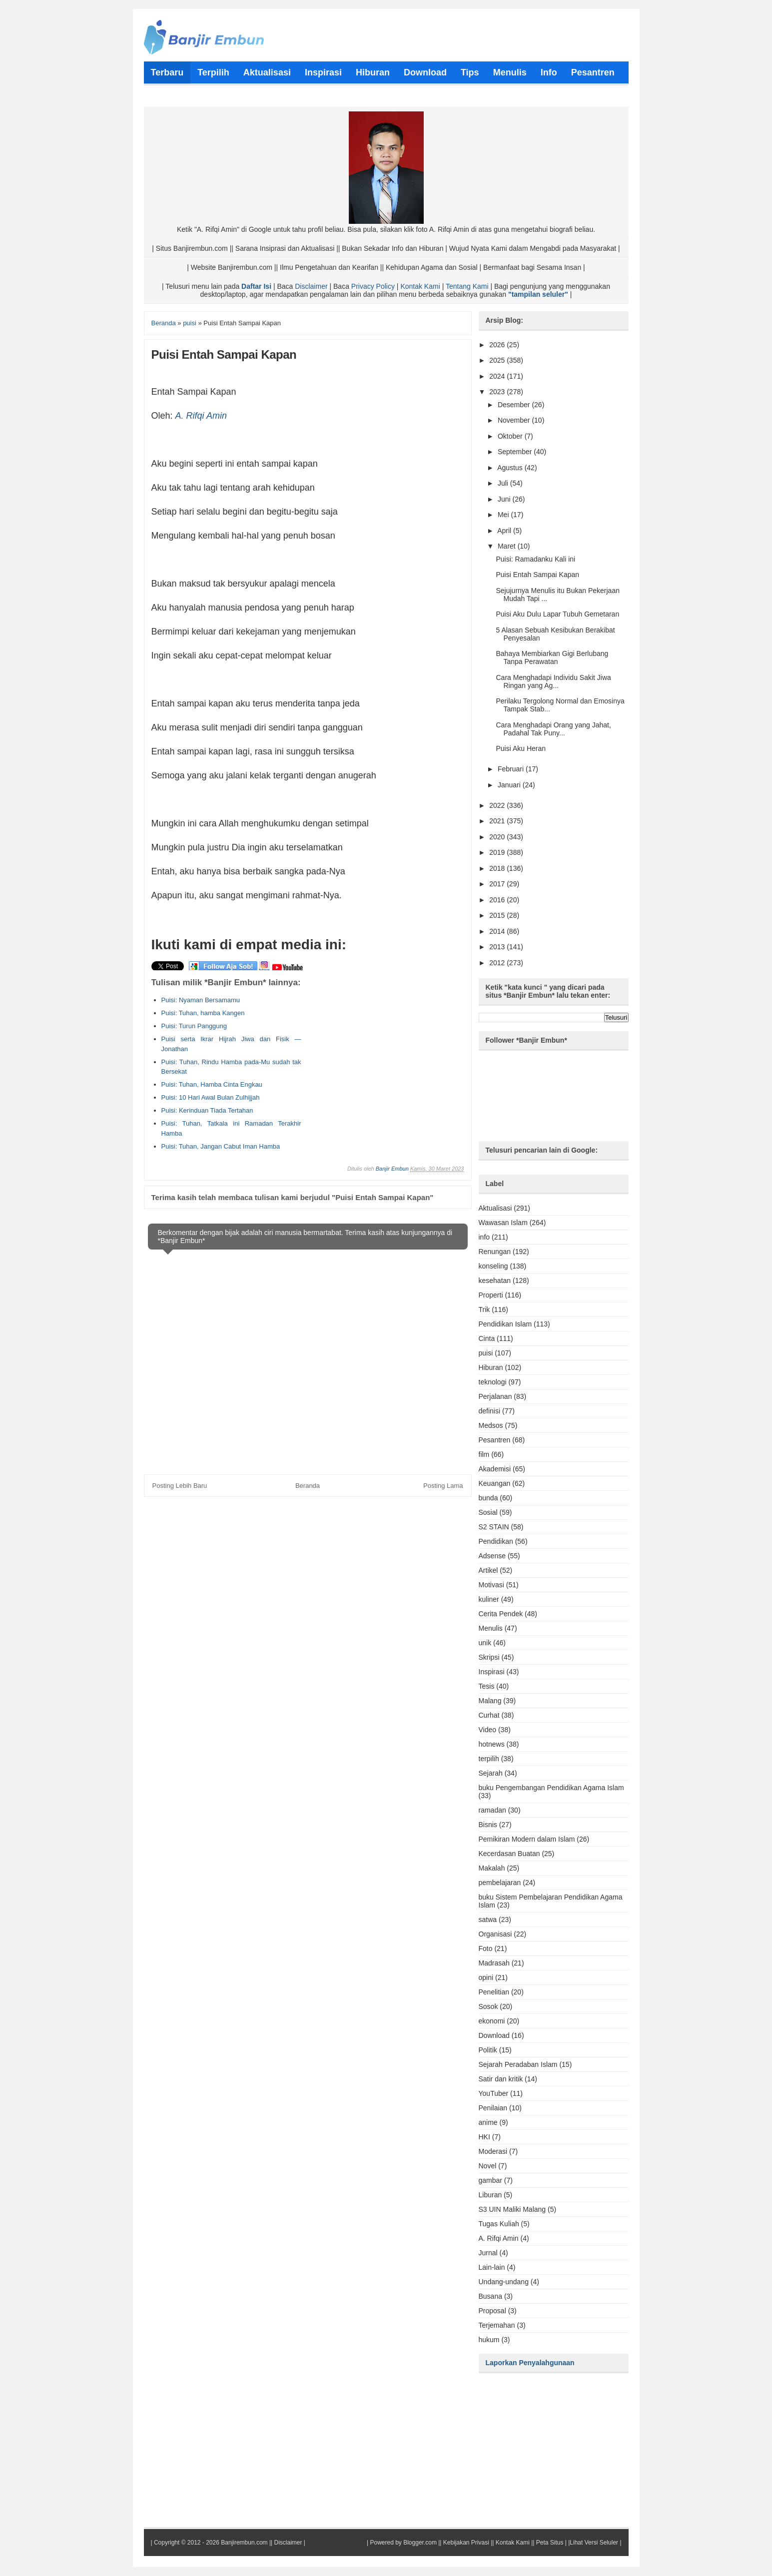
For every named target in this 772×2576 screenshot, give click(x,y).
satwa (488, 1920)
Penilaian (493, 2108)
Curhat (489, 1715)
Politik (488, 2050)
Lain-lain (492, 2267)
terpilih (489, 1759)
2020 (498, 837)
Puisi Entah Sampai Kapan (537, 575)
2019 (498, 852)
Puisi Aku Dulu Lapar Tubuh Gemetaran (557, 614)
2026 (498, 345)
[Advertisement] (379, 1040)
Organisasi (495, 1934)
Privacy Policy (373, 286)
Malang (490, 1701)
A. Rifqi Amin (201, 416)
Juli (504, 483)
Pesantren (495, 1440)
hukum (489, 2340)
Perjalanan (495, 1396)
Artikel (488, 1570)
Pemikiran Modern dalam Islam (527, 1839)
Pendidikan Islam (505, 1324)
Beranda (307, 1485)
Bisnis (488, 1825)
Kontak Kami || (515, 2542)
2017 (498, 884)
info (484, 1237)
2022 (498, 805)
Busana (490, 2296)
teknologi (493, 1382)
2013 (498, 947)
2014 (498, 931)
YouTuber (494, 2093)
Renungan (495, 1252)
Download (494, 2035)
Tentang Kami (467, 286)
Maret (508, 546)
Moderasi (493, 2151)
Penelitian (494, 1992)
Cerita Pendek (501, 1614)
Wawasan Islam (503, 1223)
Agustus (510, 468)
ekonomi (492, 2021)
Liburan (490, 2195)
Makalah (492, 1868)
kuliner (489, 1599)
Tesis (487, 1686)
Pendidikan (496, 1541)
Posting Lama (443, 1485)
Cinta (487, 1338)
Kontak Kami (420, 286)
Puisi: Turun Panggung (194, 1026)
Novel (488, 2166)
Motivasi (491, 1585)
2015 (498, 915)
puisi (486, 1353)
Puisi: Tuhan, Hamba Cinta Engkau (211, 1084)
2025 (498, 360)
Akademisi (495, 1469)
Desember (515, 405)
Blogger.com (420, 2542)
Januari (510, 785)
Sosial (488, 1512)
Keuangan (495, 1483)
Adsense (492, 1556)
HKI (484, 2137)
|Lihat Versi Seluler (592, 2542)
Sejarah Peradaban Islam (518, 2064)
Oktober (511, 436)
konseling (493, 1266)
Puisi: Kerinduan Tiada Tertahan (207, 1110)
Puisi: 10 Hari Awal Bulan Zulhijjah (210, 1097)
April (505, 531)
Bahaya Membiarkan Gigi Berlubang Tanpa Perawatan (552, 657)
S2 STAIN (494, 1527)
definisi (490, 1411)
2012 (498, 963)
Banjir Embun (392, 1169)
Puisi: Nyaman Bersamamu (200, 1000)
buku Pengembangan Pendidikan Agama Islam (551, 1788)
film (484, 1454)
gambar (490, 2180)
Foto (486, 1948)
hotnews (492, 1744)
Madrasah (494, 1963)
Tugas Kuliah (499, 2224)
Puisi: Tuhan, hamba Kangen (203, 1013)
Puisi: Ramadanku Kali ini (535, 559)
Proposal (492, 2311)
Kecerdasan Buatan (509, 1854)
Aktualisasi (495, 1208)
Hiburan (491, 1367)
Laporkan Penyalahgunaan (530, 2363)
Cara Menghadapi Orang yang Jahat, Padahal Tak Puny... (553, 729)
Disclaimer (311, 286)
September (516, 452)
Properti (491, 1295)
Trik (484, 1309)
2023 (498, 392)
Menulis (491, 1628)
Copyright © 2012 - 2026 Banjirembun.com (211, 2542)
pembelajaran (500, 1883)
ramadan (492, 1810)
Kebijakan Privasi (466, 2542)
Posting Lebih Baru (179, 1485)
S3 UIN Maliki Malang (512, 2209)
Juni (505, 499)
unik (485, 1643)
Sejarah (491, 1773)
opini (486, 1977)
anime (488, 2122)
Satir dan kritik (501, 2079)
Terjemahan (497, 2325)
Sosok (488, 2006)
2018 (498, 868)
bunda (488, 1498)
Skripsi (489, 1657)
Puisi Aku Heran (521, 748)
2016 (498, 900)
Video (488, 1730)
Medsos (491, 1425)
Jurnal (488, 2253)
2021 (498, 821)
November (515, 420)
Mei (504, 515)
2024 (498, 376)
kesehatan (495, 1281)
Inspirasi (492, 1672)
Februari (512, 769)
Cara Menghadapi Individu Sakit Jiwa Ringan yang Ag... (553, 681)
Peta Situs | (551, 2542)
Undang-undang (504, 2282)
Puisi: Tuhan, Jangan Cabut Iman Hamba (220, 1146)
